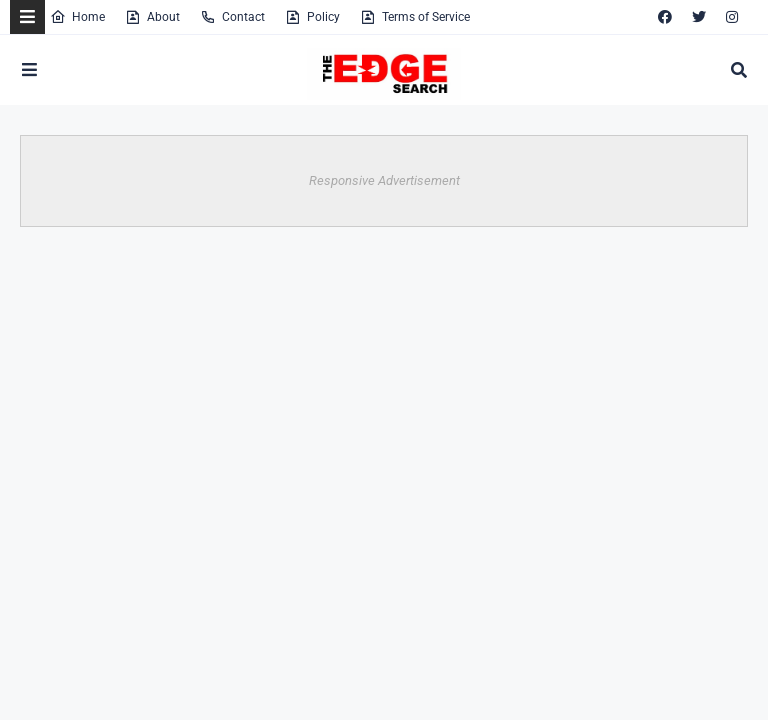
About (152, 17)
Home (77, 17)
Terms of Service (415, 17)
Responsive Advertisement (384, 180)
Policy (312, 17)
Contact (232, 17)
